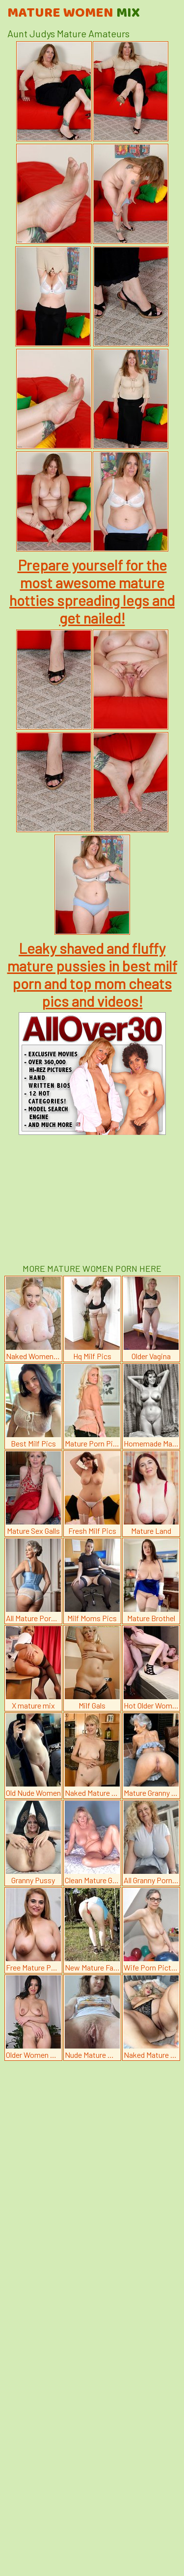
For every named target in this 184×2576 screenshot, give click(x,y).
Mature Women (73, 13)
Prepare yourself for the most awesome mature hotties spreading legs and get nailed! (92, 591)
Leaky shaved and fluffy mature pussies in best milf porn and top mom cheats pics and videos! (92, 974)
